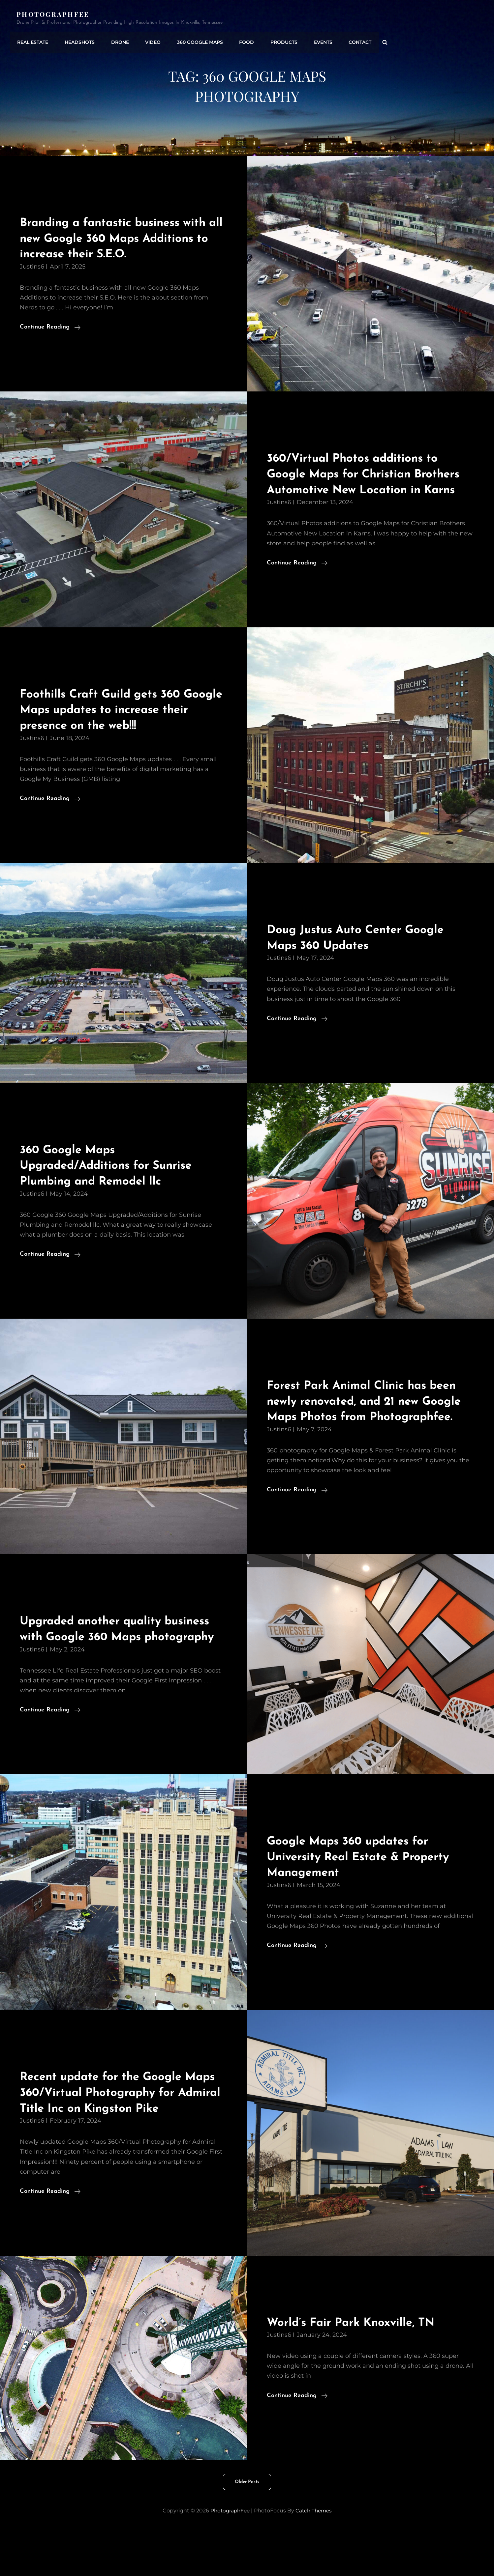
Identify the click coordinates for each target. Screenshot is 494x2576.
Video (147, 40)
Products (274, 40)
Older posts (247, 2529)
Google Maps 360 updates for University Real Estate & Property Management (365, 1904)
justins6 (32, 266)
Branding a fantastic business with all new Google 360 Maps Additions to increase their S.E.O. (123, 238)
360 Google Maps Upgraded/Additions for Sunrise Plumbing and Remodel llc (113, 1181)
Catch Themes (314, 2558)
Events (311, 40)
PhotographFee (53, 14)
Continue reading (50, 327)
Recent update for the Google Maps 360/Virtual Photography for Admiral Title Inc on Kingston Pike (121, 2139)
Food (238, 40)
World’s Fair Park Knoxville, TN (357, 2370)
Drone (116, 40)
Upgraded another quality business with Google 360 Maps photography (123, 1668)
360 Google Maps (193, 40)
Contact (347, 40)
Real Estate (31, 40)
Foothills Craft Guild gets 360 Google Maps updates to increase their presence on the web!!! (118, 725)
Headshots (77, 40)
